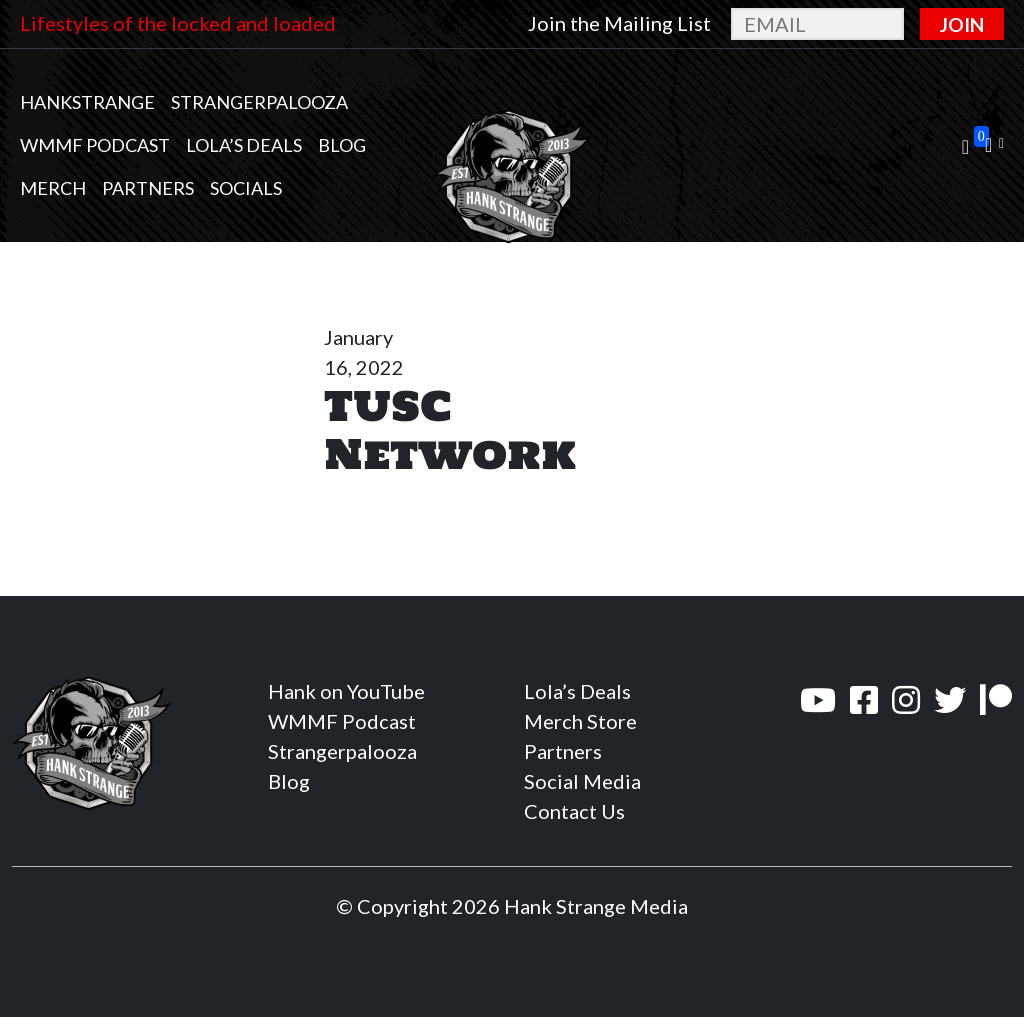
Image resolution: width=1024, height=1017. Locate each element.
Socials (246, 188)
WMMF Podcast (95, 145)
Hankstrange (87, 102)
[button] (994, 145)
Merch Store (580, 721)
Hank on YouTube (346, 691)
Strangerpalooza (259, 102)
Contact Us (574, 811)
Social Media (582, 781)
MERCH (53, 188)
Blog (342, 145)
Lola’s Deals (244, 145)
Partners (148, 188)
